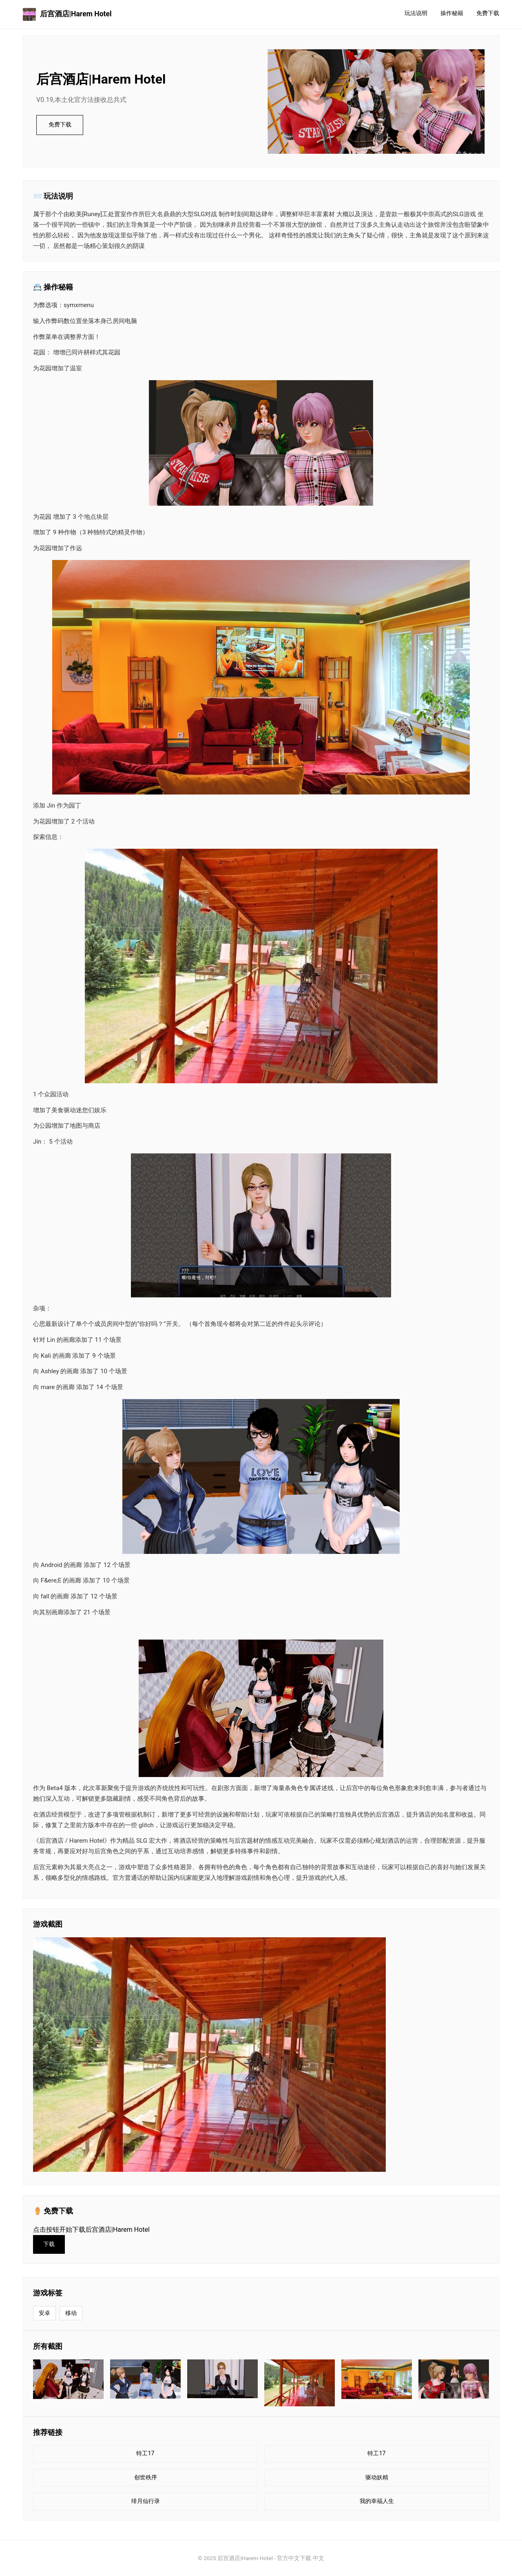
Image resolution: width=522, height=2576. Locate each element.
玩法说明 (416, 13)
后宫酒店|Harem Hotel (67, 14)
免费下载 (487, 13)
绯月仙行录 (145, 2501)
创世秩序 (145, 2477)
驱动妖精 (376, 2477)
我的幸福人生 (377, 2501)
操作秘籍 (451, 13)
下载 (49, 2244)
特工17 (145, 2453)
